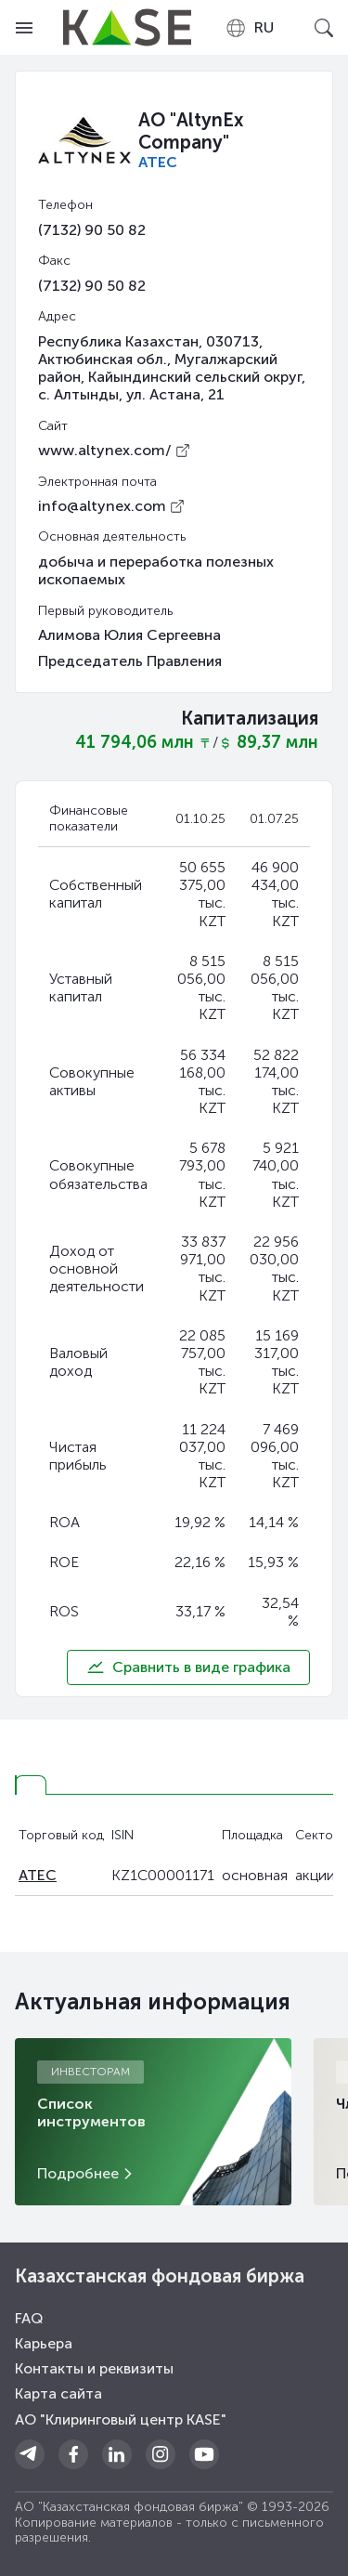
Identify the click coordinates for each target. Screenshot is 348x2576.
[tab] (30, 1785)
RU (249, 28)
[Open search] (324, 27)
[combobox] (249, 27)
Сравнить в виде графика (188, 1667)
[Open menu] (24, 27)
